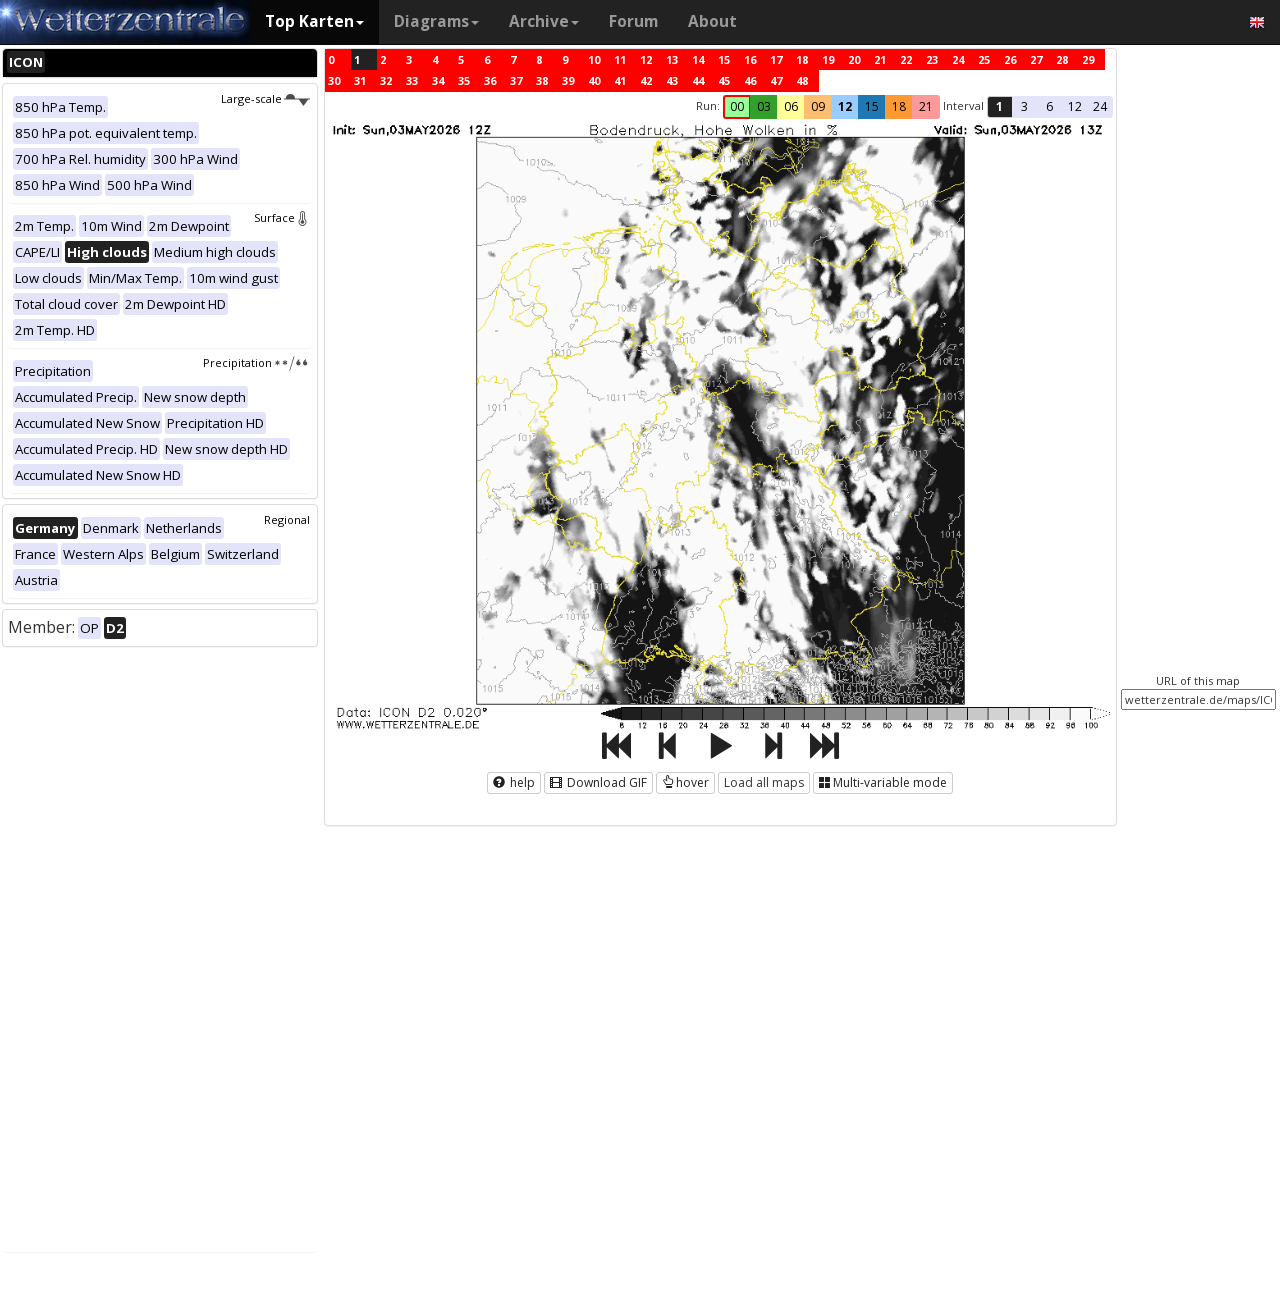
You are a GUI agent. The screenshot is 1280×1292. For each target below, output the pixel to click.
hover (685, 782)
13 (672, 59)
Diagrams (436, 21)
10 (594, 59)
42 (646, 80)
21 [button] (926, 106)
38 (542, 80)
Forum (633, 21)
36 (490, 80)
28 (1062, 59)
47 (776, 80)
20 (854, 59)
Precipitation (256, 362)
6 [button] (1049, 106)
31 (360, 80)
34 (438, 80)
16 (750, 59)
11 (620, 59)
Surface (282, 217)
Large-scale (265, 98)
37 (516, 80)
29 (1088, 59)
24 (958, 59)
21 (880, 59)
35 (464, 80)
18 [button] (899, 106)
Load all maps (764, 782)
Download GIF (598, 782)
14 (698, 59)
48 (802, 80)
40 (594, 80)
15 (724, 59)
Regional (287, 519)
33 (412, 80)
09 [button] (818, 106)
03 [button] (764, 106)
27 (1036, 59)
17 (776, 59)
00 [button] (737, 106)
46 (750, 80)
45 (724, 80)
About (712, 21)
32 (386, 80)
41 (620, 80)
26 (1010, 59)
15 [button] (872, 106)
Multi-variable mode (883, 782)
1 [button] (999, 106)
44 (698, 80)
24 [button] (1100, 106)
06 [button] (791, 106)
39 (568, 80)
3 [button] (1024, 106)
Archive (544, 21)
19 (828, 59)
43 (672, 80)
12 (646, 59)
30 (334, 80)
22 (906, 59)
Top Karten (314, 21)
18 (802, 59)
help (514, 782)
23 (932, 59)
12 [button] (845, 106)
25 (984, 59)
